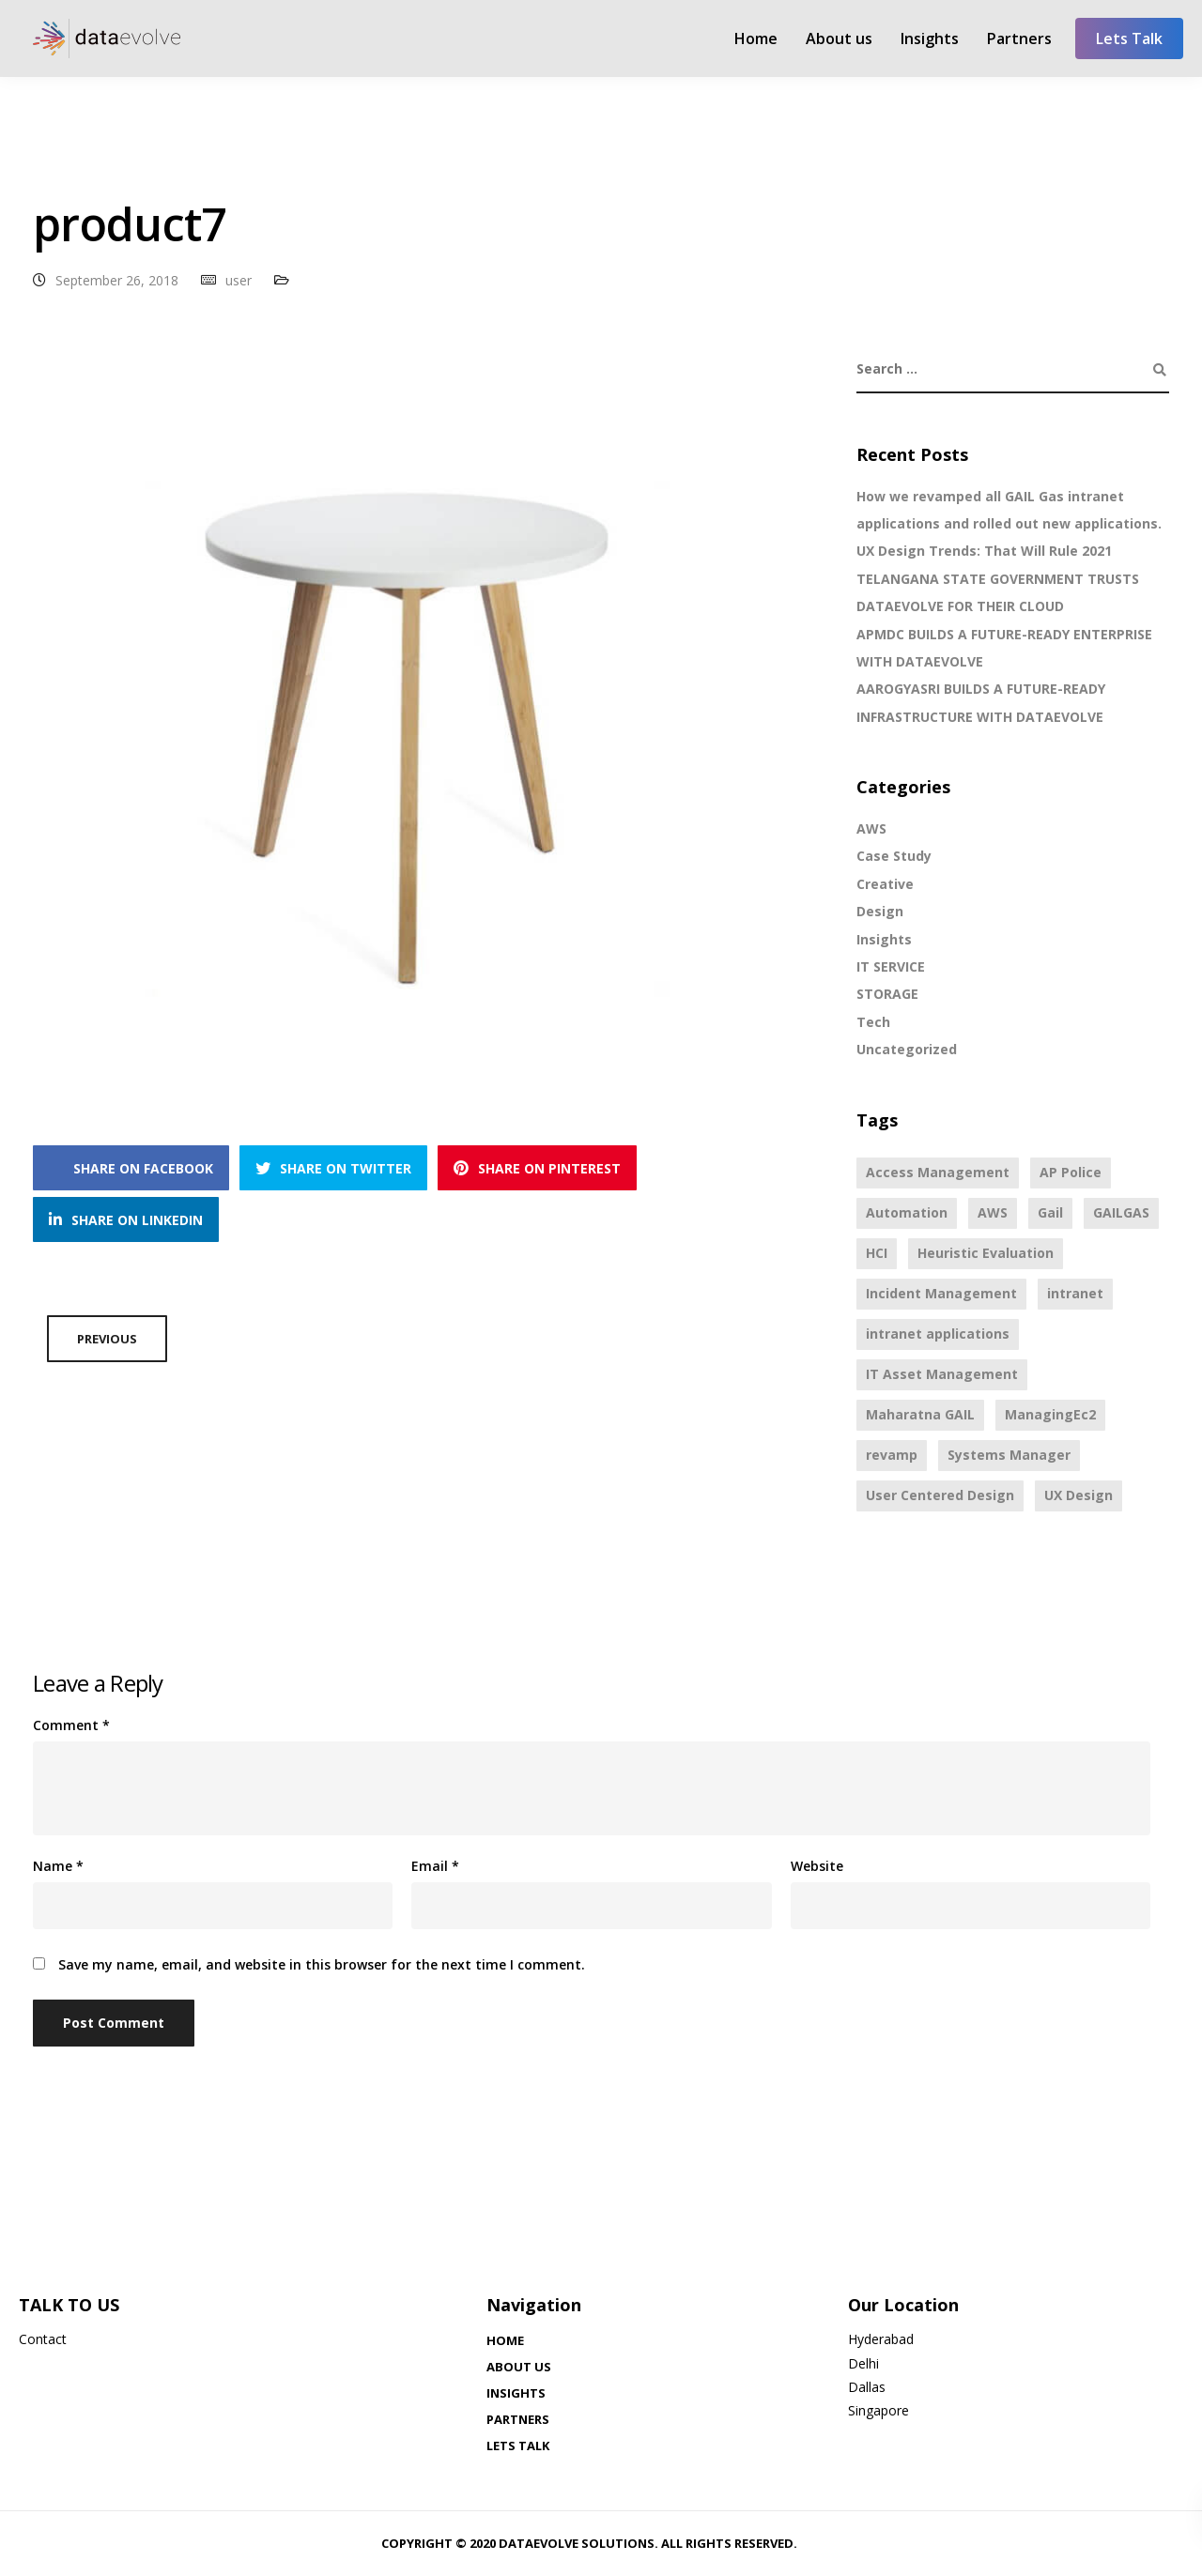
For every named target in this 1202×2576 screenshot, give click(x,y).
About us (839, 38)
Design (879, 911)
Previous (107, 1338)
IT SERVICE (890, 966)
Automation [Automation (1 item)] (907, 1212)
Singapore (878, 2410)
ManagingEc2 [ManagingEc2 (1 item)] (1050, 1414)
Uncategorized (906, 1049)
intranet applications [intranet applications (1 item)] (937, 1333)
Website (817, 1866)
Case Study (894, 856)
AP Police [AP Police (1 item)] (1071, 1172)
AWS (871, 828)
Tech (873, 1022)
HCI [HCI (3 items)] (876, 1253)
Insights (930, 38)
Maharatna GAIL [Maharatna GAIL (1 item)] (920, 1414)
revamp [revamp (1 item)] (891, 1455)
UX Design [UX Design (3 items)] (1078, 1495)
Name (58, 1866)
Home (756, 38)
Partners (1019, 38)
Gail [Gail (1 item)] (1050, 1212)
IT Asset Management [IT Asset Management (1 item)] (942, 1374)
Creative (885, 884)
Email (435, 1866)
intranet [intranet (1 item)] (1075, 1293)
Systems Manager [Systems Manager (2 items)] (1009, 1455)
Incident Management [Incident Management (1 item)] (941, 1293)
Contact (43, 2339)
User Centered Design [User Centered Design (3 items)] (940, 1495)
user (238, 280)
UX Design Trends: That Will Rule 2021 (984, 551)
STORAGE (887, 994)
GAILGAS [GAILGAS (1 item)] (1121, 1212)
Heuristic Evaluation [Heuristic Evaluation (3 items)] (985, 1253)
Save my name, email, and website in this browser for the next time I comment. (321, 1964)
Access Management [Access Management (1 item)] (937, 1172)
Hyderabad (881, 2339)
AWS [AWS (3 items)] (993, 1212)
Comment (71, 1725)
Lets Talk (1129, 38)
